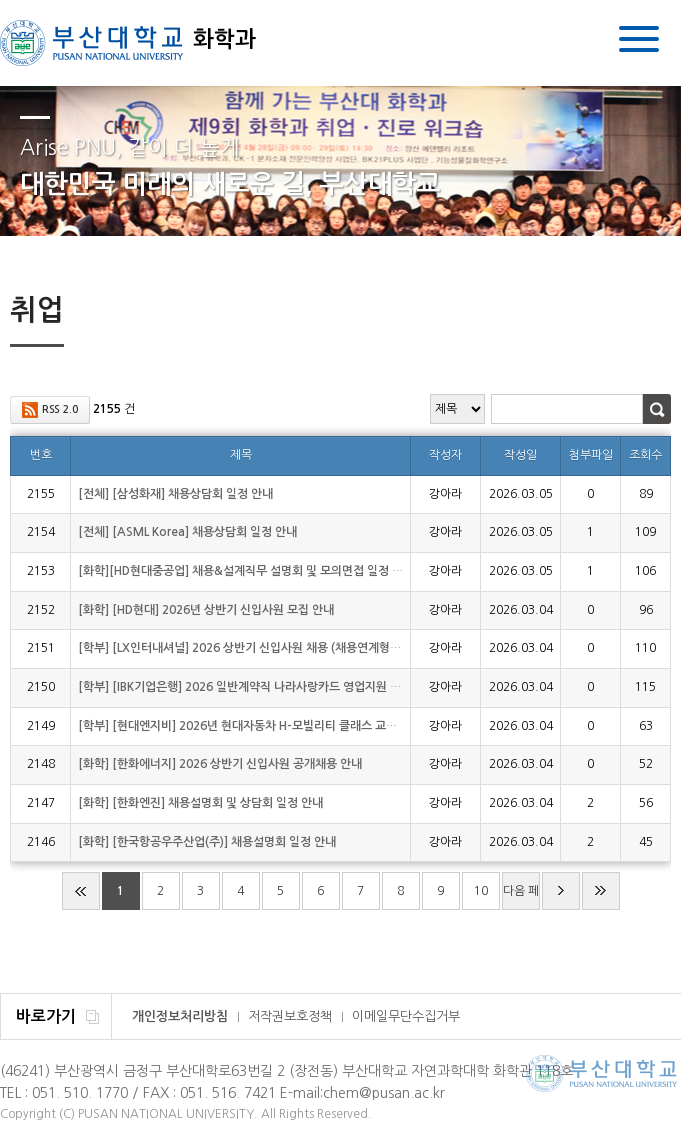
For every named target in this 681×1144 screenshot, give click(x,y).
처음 (81, 891)
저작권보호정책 (290, 1016)
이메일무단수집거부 (406, 1016)
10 (481, 891)
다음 (561, 891)
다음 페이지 (521, 897)
